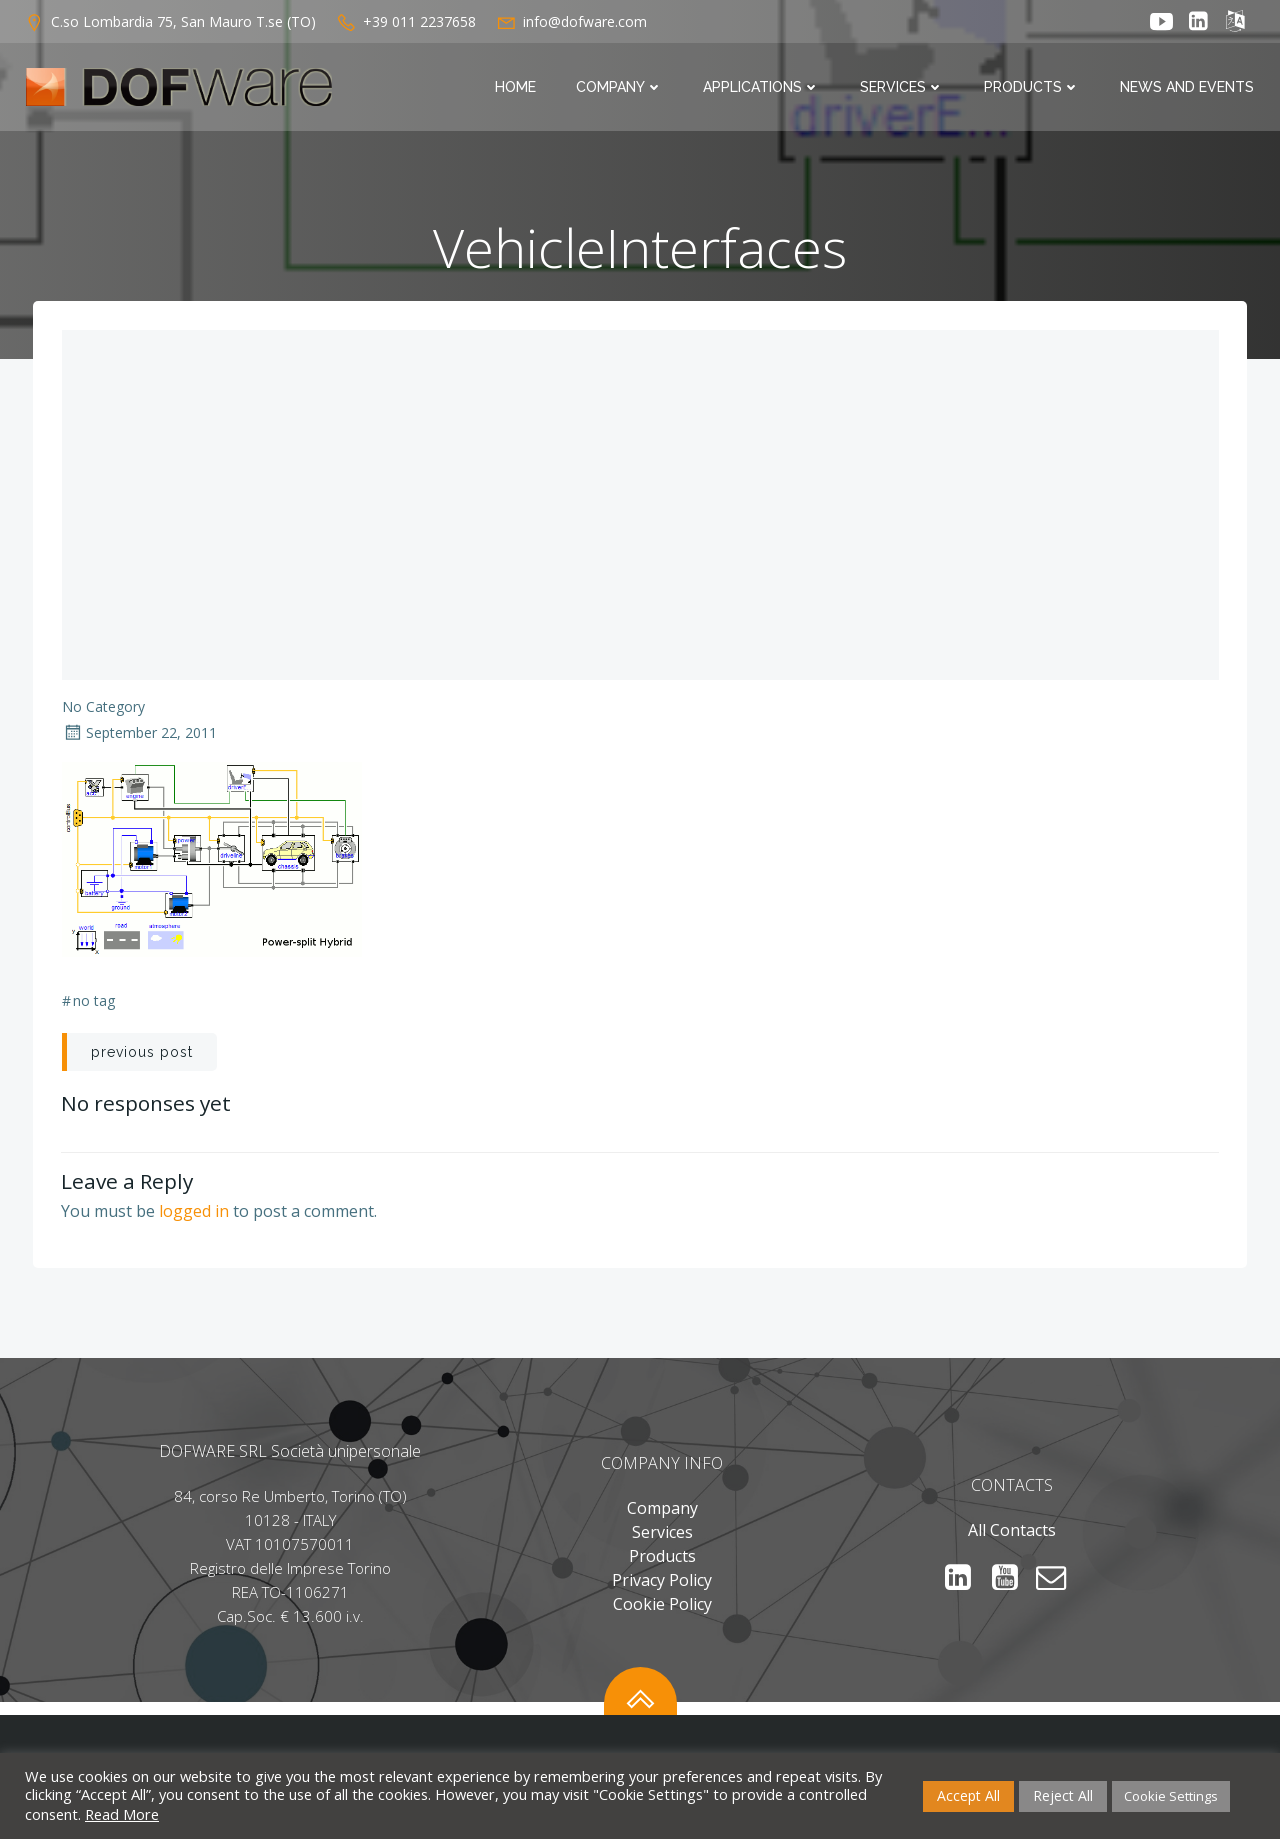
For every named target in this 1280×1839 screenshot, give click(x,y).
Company (621, 88)
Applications (763, 88)
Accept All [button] (968, 1795)
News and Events (1189, 88)
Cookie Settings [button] (1171, 1796)
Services (904, 88)
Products (1034, 88)
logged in (195, 1212)
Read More (122, 1814)
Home (517, 88)
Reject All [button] (1063, 1795)
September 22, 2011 (139, 734)
